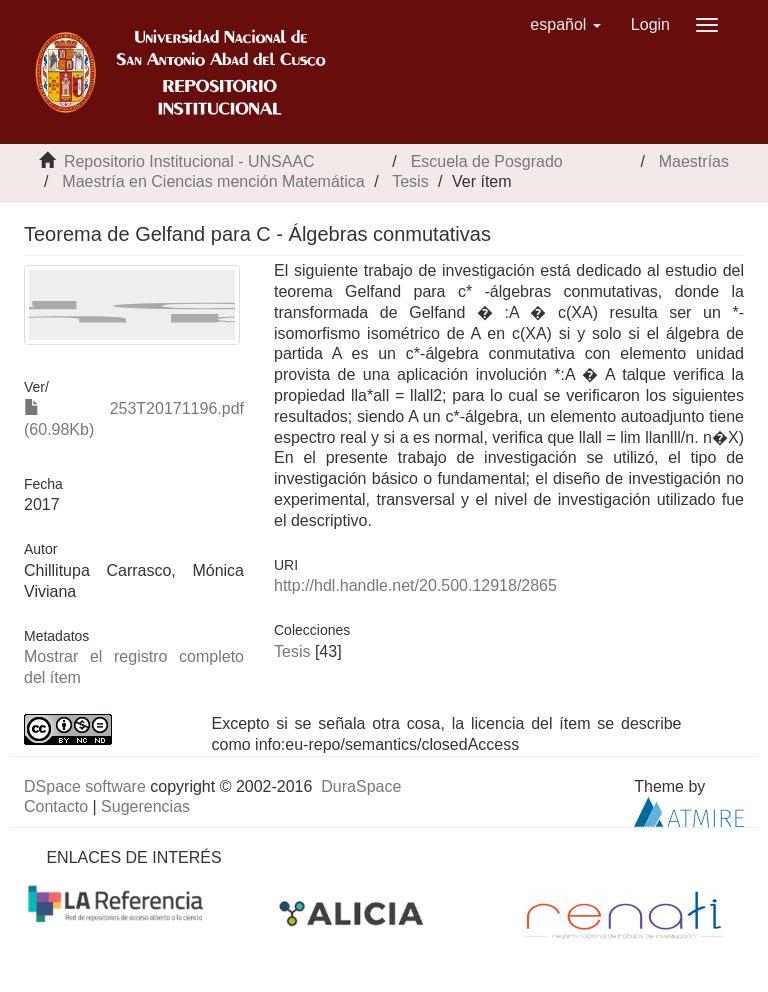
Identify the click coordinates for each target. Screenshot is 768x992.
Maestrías (694, 161)
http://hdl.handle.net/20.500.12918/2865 (415, 585)
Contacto (56, 806)
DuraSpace (361, 786)
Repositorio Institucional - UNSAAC (189, 161)
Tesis (410, 181)
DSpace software (85, 786)
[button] (565, 25)
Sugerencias (145, 806)
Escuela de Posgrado (487, 161)
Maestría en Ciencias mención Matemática (213, 181)
